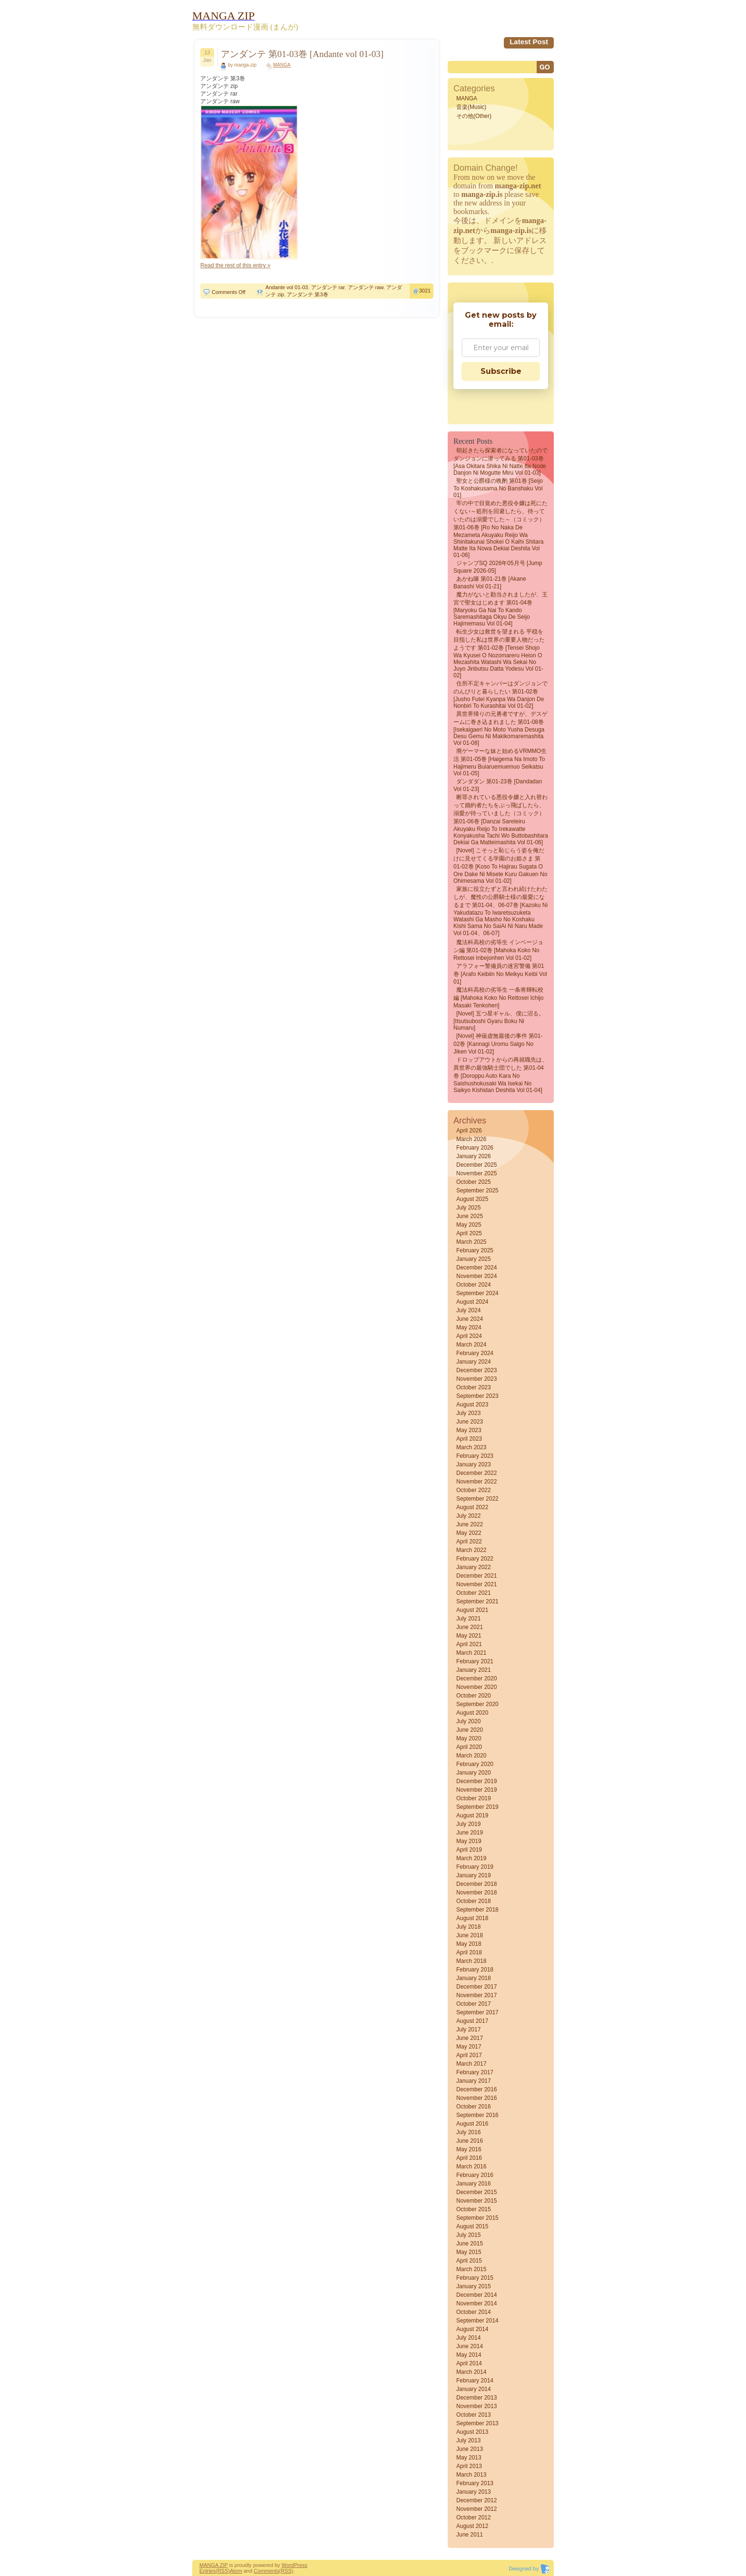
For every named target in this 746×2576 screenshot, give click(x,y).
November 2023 (476, 1379)
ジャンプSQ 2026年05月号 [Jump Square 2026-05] (497, 567)
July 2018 (468, 1926)
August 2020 (472, 1712)
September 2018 (477, 1909)
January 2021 (473, 1670)
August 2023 (472, 1404)
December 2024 (476, 1267)
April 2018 (469, 1952)
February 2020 (474, 1764)
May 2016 (468, 2149)
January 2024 (473, 1361)
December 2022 (476, 1473)
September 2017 (477, 2012)
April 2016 (469, 2158)
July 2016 (468, 2132)
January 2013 (473, 2491)
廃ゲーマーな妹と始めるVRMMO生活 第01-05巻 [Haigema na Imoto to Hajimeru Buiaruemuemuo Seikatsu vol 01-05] (500, 762)
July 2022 (468, 1515)
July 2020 (468, 1721)
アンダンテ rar (328, 287)
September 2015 (477, 2218)
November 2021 (476, 1584)
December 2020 (476, 1678)
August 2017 (472, 2021)
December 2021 (476, 1575)
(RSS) (223, 2571)
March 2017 (471, 2063)
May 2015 (468, 2252)
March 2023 (471, 1447)
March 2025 (471, 1242)
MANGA (282, 65)
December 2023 (476, 1370)
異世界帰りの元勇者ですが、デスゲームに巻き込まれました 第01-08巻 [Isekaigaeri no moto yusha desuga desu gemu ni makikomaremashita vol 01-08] (500, 728)
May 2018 (468, 1944)
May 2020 (468, 1738)
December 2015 (476, 2192)
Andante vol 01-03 (286, 287)
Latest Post (529, 42)
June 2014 (469, 2346)
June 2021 (469, 1627)
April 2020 (469, 1747)
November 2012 (476, 2509)
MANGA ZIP (213, 2565)
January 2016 (473, 2183)
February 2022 (474, 1558)
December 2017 (476, 1986)
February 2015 (474, 2277)
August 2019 (472, 1815)
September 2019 (477, 1807)
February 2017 (474, 2072)
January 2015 (473, 2286)
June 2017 (469, 2038)
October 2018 (473, 1901)
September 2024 (477, 1293)
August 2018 (472, 1918)
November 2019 (476, 1789)
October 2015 (473, 2209)
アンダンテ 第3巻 (307, 294)
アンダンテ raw (365, 287)
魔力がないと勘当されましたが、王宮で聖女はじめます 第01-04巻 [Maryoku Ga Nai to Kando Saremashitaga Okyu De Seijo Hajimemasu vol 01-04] (500, 609)
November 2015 (476, 2200)
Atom (236, 2571)
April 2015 (469, 2260)
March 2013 (471, 2474)
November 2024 (476, 1276)
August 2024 (472, 1301)
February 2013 (474, 2483)
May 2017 (468, 2046)
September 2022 (477, 1498)
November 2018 (476, 1892)
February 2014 (474, 2380)
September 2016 (477, 2115)
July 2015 (468, 2235)
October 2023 (473, 1387)
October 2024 (473, 1284)
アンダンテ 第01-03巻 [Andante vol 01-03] (302, 54)
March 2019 (471, 1858)
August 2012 (472, 2526)
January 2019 (473, 1875)
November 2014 (476, 2303)
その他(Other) (473, 116)
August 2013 (472, 2432)
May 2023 (468, 1430)
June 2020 (469, 1730)
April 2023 (469, 1438)
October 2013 (473, 2414)
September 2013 (477, 2423)
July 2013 (468, 2440)
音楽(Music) (471, 107)
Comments (266, 2571)
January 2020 (473, 1772)
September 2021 (477, 1601)
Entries (207, 2571)
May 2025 (468, 1224)
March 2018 (471, 1961)
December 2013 (476, 2397)
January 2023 (473, 1464)
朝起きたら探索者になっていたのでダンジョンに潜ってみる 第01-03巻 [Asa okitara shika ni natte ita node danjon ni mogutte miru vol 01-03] (500, 461)
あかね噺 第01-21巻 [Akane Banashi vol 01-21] (489, 583)
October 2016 (473, 2106)
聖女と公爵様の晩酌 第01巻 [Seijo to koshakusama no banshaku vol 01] (498, 488)
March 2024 (471, 1344)
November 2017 (476, 1995)
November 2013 (476, 2406)
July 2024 (468, 1310)
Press (300, 2565)
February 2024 (474, 1353)
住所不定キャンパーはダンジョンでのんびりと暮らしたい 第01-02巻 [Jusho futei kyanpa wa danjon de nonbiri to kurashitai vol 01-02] (500, 694)
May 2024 (468, 1327)
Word (288, 2565)
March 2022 (471, 1550)
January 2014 (473, 2389)
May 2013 (468, 2457)
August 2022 (472, 1507)
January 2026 (473, 1156)
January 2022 (473, 1567)
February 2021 (474, 1661)
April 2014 (469, 2363)
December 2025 (476, 1164)
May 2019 (468, 1841)
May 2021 (468, 1635)
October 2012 (473, 2517)
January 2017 (473, 2081)
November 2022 (476, 1481)
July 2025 (468, 1207)
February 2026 (474, 1147)
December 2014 (476, 2295)
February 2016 (474, 2175)
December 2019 (476, 1781)
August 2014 (472, 2329)
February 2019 (474, 1867)
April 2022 (469, 1541)
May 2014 (468, 2355)
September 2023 (477, 1396)
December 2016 (476, 2089)
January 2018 (473, 1978)
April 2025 (469, 1233)
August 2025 (472, 1199)
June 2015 (469, 2243)
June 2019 (469, 1832)
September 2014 (477, 2320)
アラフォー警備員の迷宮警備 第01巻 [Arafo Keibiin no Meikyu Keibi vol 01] (500, 974)
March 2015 (471, 2269)
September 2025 (477, 1190)
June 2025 (469, 1216)
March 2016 (471, 2166)
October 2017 (473, 2003)
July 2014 (468, 2337)
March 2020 (471, 1755)
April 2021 (469, 1644)
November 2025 (476, 1173)
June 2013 (469, 2449)
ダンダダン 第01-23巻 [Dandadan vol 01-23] (497, 785)
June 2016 (469, 2140)
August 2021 (472, 1610)
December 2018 (476, 1884)
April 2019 (469, 1849)
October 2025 (473, 1182)
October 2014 (473, 2312)
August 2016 (472, 2123)
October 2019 (473, 1798)
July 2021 (468, 1618)
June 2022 (469, 1524)
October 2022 (473, 1490)
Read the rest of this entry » (235, 265)
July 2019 (468, 1824)
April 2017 (469, 2055)
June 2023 (469, 1421)
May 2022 (468, 1533)
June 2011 (469, 2534)
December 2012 (476, 2500)
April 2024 (469, 1336)
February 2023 (474, 1456)
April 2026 (469, 1130)
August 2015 (472, 2226)
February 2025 (474, 1250)
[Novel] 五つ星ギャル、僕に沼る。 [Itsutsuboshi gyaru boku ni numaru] (498, 1020)
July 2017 (468, 2029)
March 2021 (471, 1652)
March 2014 (471, 2372)
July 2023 (468, 1413)
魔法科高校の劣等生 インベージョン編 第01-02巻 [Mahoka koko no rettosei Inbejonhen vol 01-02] (498, 950)
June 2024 (469, 1319)
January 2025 (473, 1259)
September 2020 (477, 1704)
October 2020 (473, 1695)
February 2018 (474, 1969)
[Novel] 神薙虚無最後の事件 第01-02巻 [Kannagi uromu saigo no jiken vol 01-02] (497, 1044)
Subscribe (501, 371)
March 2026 (471, 1139)
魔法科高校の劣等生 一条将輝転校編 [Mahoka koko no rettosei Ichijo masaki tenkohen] (498, 997)
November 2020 (476, 1687)
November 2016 (476, 2098)
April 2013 (469, 2466)
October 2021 (473, 1593)
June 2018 (469, 1935)
